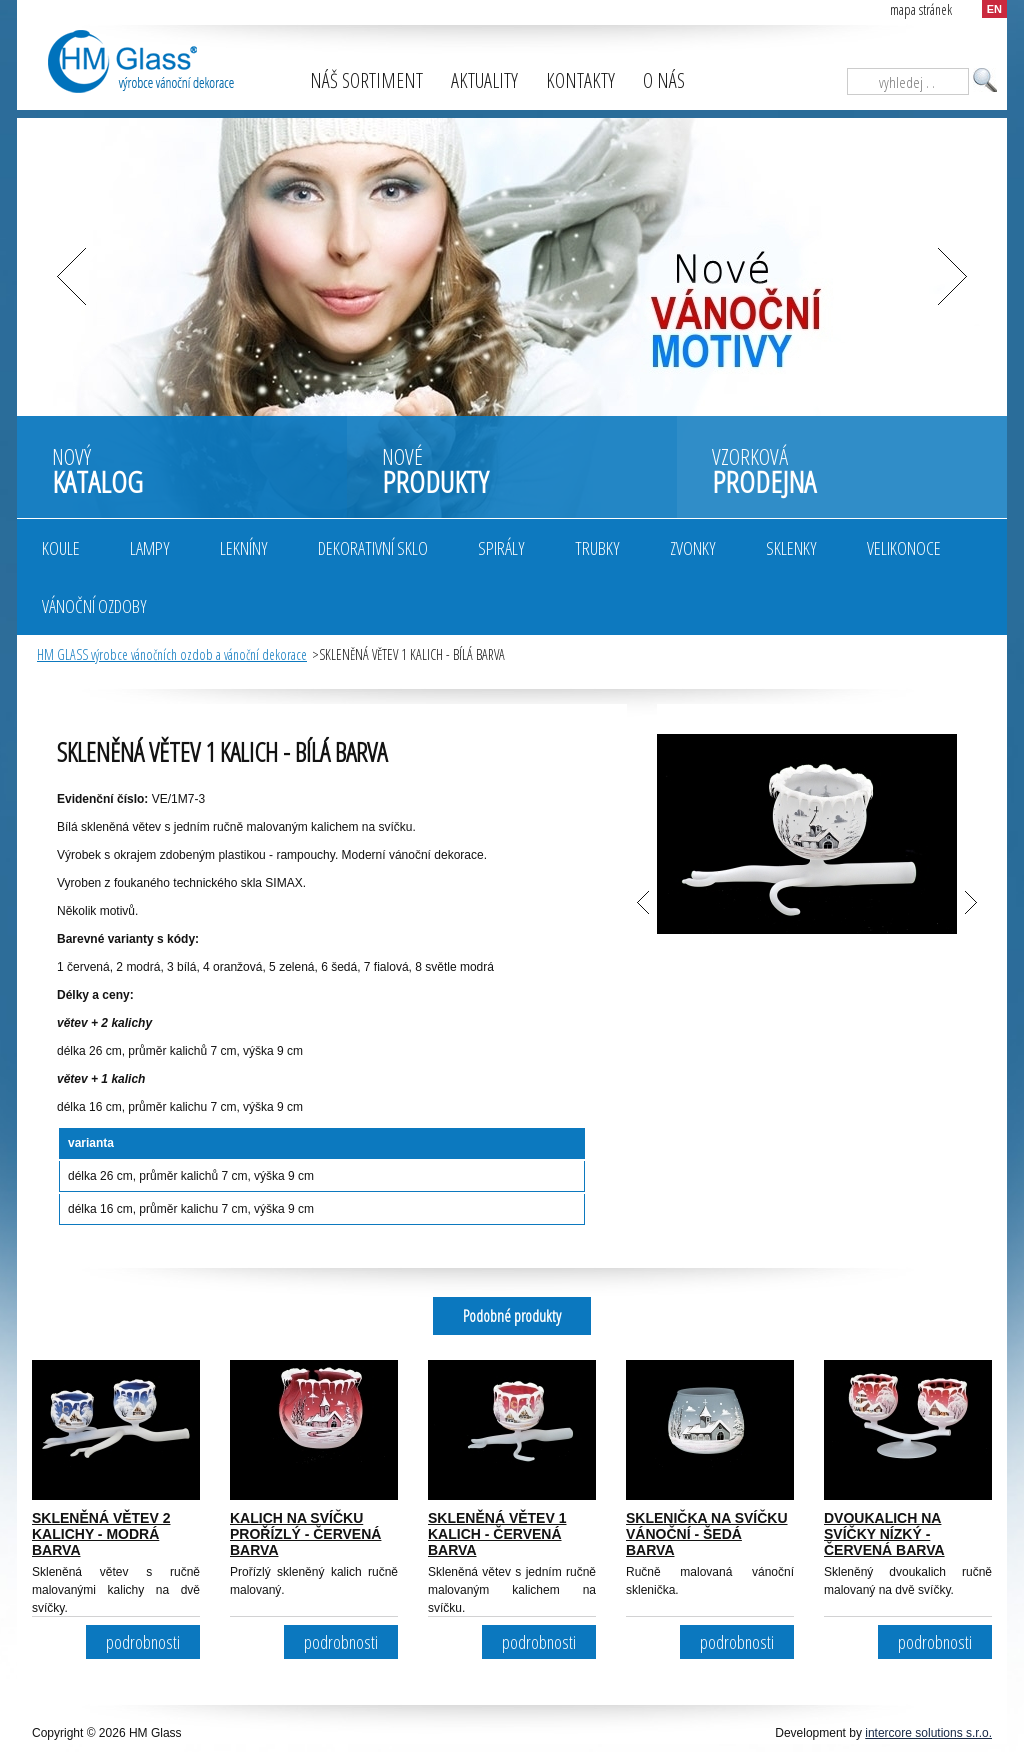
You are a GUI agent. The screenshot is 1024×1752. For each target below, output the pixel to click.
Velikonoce (904, 548)
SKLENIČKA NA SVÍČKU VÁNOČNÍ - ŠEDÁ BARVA (707, 1534)
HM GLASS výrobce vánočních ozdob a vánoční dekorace (172, 654)
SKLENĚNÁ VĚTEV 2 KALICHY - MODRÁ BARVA (101, 1534)
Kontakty (580, 80)
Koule (61, 548)
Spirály (501, 548)
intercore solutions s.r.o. (928, 1733)
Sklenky (791, 548)
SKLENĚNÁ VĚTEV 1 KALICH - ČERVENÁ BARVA (497, 1534)
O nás (664, 80)
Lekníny (244, 548)
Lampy (150, 548)
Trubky (597, 548)
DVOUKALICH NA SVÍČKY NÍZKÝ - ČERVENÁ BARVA (884, 1534)
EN (994, 9)
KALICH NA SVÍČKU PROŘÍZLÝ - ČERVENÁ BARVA (305, 1534)
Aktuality (484, 80)
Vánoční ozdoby (94, 606)
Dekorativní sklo (373, 548)
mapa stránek (921, 9)
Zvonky (693, 548)
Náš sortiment (366, 80)
